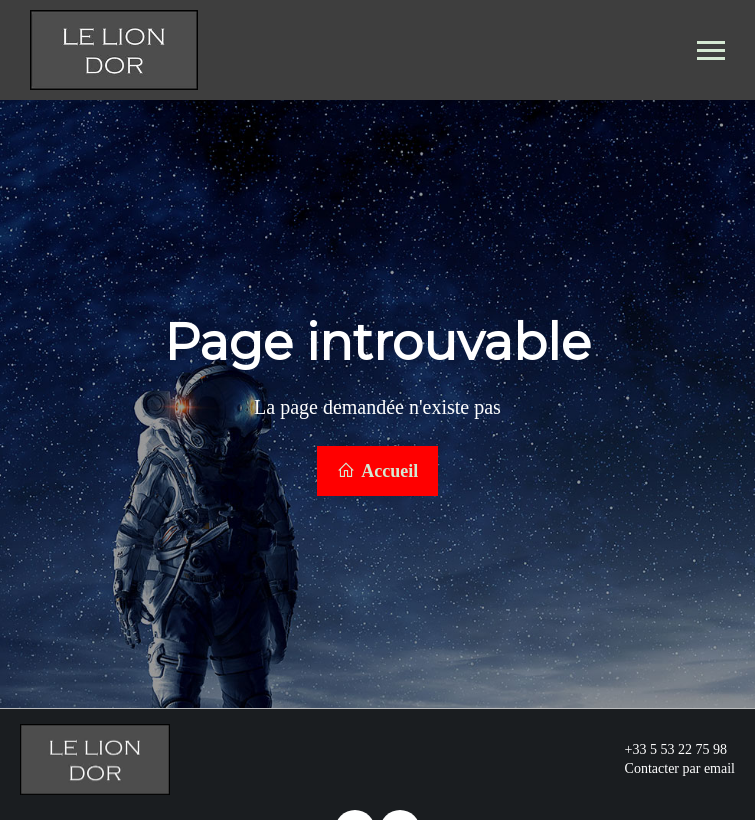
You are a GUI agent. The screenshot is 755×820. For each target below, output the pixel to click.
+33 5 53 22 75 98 (664, 748)
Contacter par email (668, 768)
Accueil (378, 470)
